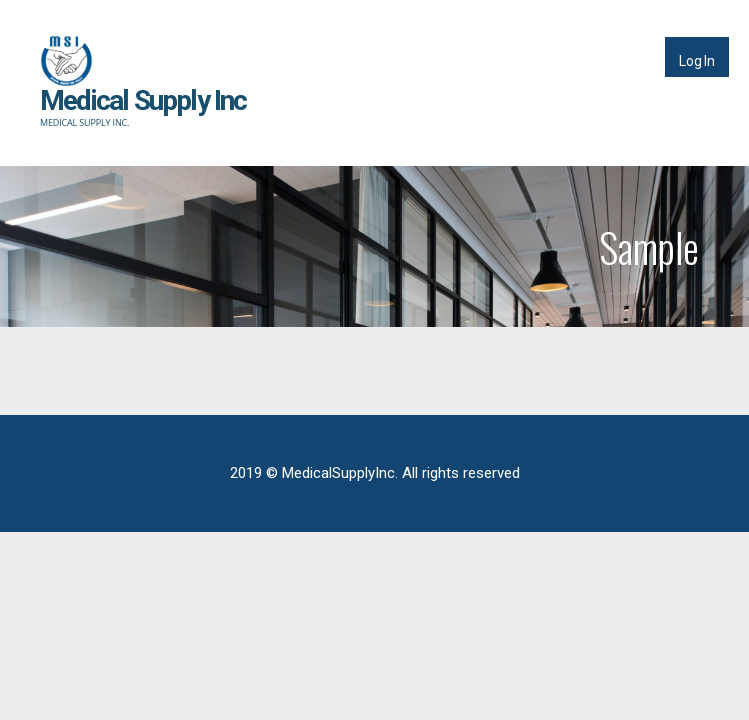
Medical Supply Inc (143, 100)
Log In (697, 61)
